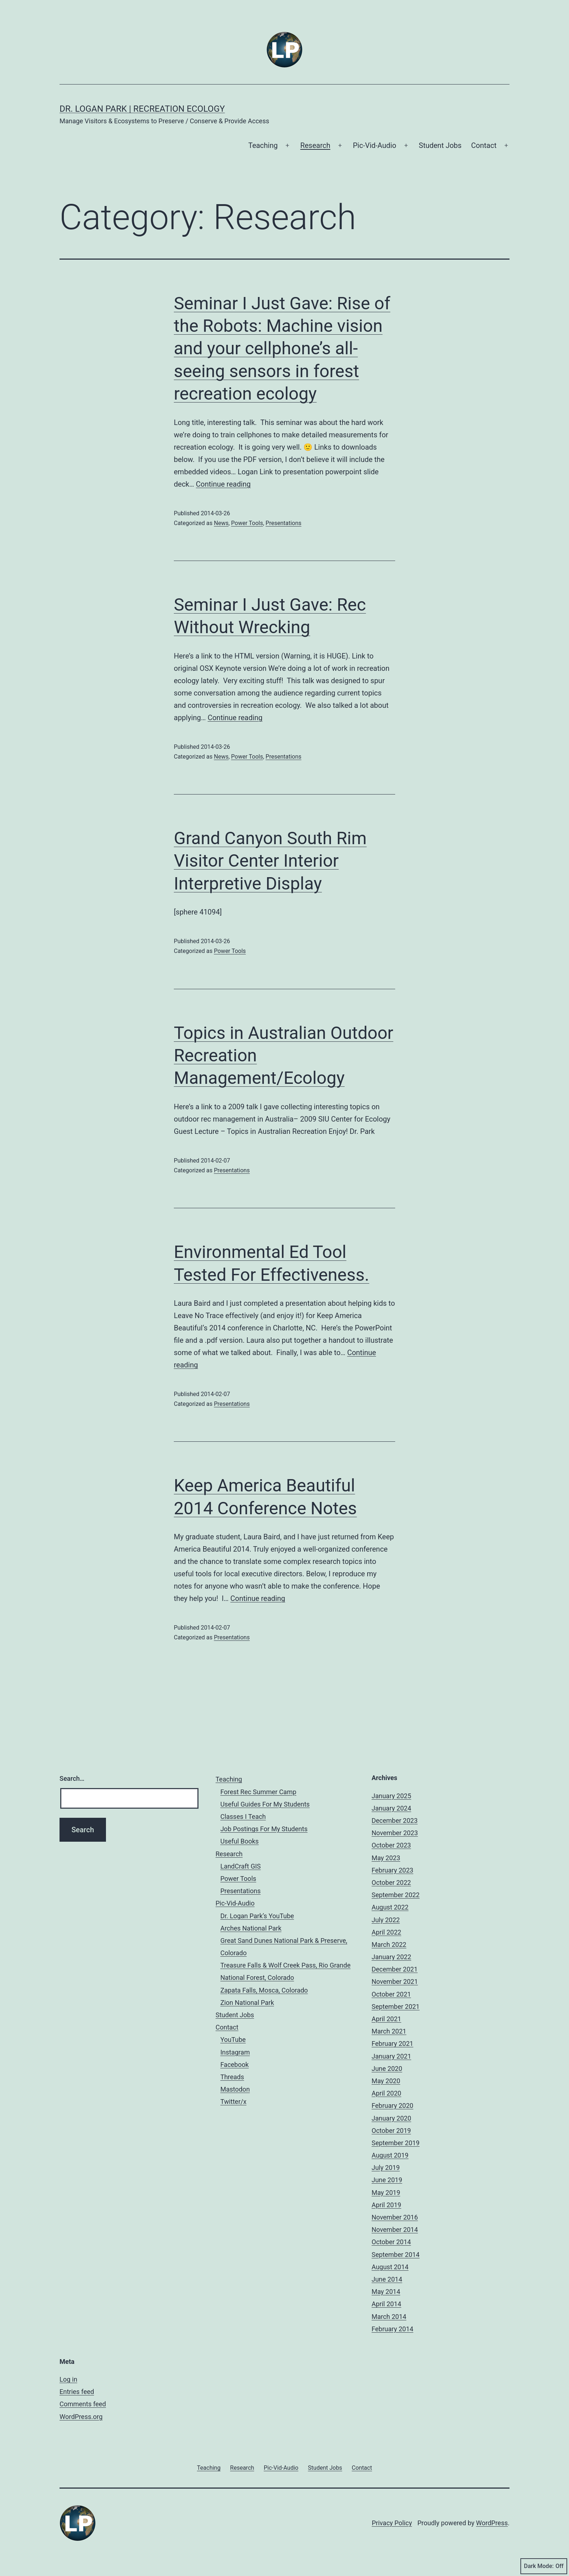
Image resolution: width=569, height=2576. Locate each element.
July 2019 (386, 2167)
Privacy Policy (392, 2523)
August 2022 (390, 1907)
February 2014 (392, 2329)
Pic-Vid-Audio (374, 145)
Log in (68, 2379)
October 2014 (391, 2242)
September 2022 (395, 1895)
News (221, 523)
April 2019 (386, 2205)
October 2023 (391, 1845)
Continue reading (223, 484)
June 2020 (387, 2068)
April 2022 (386, 1932)
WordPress (492, 2523)
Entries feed (77, 2391)
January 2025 (391, 1796)
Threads (232, 2077)
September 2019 (395, 2143)
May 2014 (386, 2291)
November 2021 (395, 1981)
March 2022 (389, 1944)
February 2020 (392, 2105)
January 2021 (391, 2056)
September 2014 (395, 2254)
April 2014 (386, 2304)
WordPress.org (81, 2416)
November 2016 (395, 2217)
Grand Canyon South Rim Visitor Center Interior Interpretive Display (270, 861)
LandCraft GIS (240, 1866)
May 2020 (386, 2081)
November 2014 (395, 2229)
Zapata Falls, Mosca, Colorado (264, 1990)
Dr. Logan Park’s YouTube (257, 1916)
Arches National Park (250, 1928)
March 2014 (389, 2316)
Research (315, 145)
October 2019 (391, 2130)
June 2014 (387, 2279)
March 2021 (389, 2031)
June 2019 (387, 2180)
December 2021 (395, 1969)
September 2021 (395, 2006)
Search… (72, 1778)
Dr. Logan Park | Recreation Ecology (142, 109)
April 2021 (386, 2019)
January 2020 (391, 2118)
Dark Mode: (544, 2566)
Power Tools (247, 523)
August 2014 (390, 2267)
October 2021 (391, 1994)
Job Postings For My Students (263, 1829)
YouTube (233, 2039)
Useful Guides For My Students (265, 1804)
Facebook (234, 2064)
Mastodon (235, 2089)
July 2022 (386, 1920)
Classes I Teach (243, 1816)
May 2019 (386, 2192)
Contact (483, 145)
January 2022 (391, 1957)
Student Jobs (440, 145)
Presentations (284, 523)
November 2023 (395, 1833)
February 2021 (392, 2043)
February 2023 (392, 1870)
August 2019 (390, 2155)
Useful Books (239, 1841)
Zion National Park (247, 2002)
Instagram (235, 2052)
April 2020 (386, 2093)
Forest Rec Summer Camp (258, 1792)
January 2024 (391, 1808)
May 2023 (386, 1858)
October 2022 (391, 1882)
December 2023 (395, 1820)
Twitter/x (233, 2101)
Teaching (263, 145)
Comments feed (83, 2404)
